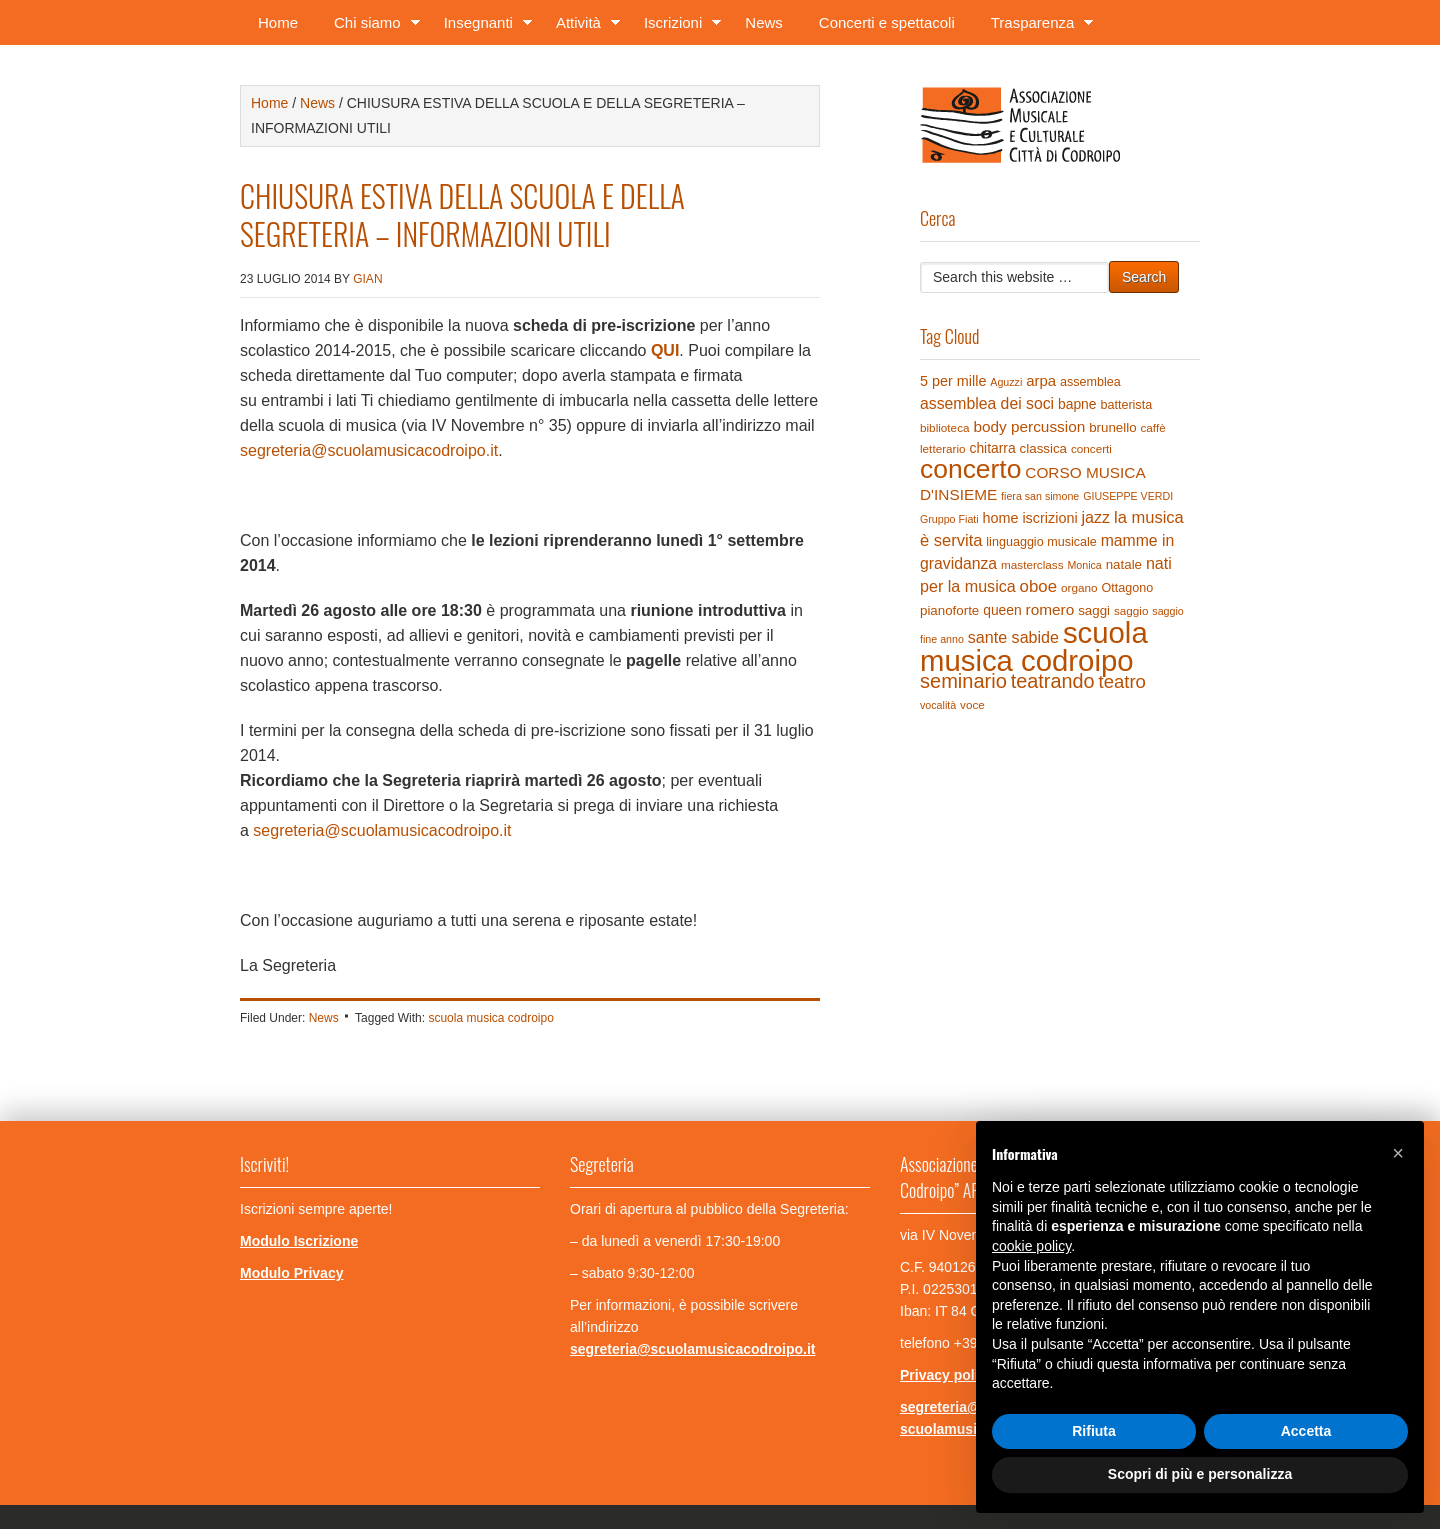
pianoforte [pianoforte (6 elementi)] (949, 610)
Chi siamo (371, 26)
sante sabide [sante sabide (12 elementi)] (1013, 637)
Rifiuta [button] (1094, 1431)
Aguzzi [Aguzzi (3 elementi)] (1006, 382)
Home (278, 22)
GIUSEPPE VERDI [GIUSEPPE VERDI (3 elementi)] (1128, 496)
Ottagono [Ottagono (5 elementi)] (1127, 588)
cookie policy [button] (1031, 1246)
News (764, 22)
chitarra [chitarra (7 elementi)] (992, 448)
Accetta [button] (1306, 1431)
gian (367, 279)
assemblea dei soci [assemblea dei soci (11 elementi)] (987, 403)
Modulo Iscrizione (299, 1241)
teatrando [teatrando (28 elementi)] (1053, 681)
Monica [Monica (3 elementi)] (1084, 565)
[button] (1398, 1153)
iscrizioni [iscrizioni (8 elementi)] (1049, 518)
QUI (665, 350)
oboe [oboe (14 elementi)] (1038, 586)
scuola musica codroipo (490, 1018)
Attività (582, 26)
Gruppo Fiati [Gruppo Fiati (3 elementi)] (949, 519)
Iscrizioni (676, 26)
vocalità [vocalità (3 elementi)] (938, 705)
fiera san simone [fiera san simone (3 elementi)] (1040, 496)
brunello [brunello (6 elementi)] (1112, 427)
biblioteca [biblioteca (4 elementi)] (945, 427)
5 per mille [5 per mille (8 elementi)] (953, 381)
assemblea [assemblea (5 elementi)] (1090, 382)
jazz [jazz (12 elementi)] (1096, 517)
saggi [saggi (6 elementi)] (1094, 610)
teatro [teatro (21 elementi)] (1121, 681)
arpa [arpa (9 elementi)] (1041, 380)
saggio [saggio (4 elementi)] (1131, 610)
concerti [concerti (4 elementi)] (1091, 448)
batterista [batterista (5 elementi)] (1126, 405)
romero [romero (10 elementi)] (1050, 609)
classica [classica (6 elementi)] (1043, 448)
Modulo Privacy (291, 1273)
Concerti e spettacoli (887, 22)
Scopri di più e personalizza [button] (1200, 1474)
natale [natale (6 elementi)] (1124, 564)
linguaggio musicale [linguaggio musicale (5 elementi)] (1041, 542)
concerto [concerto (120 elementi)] (970, 469)
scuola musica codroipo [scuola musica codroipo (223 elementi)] (1034, 646)
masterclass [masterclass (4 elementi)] (1032, 564)
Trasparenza (1036, 26)
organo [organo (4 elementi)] (1079, 587)
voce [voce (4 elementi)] (972, 704)
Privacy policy (947, 1375)
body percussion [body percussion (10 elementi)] (1029, 426)
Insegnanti (482, 26)
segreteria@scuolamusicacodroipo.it (369, 450)
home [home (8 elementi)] (1001, 518)
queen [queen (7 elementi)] (1002, 610)
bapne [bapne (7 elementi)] (1077, 404)
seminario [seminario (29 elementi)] (963, 681)
